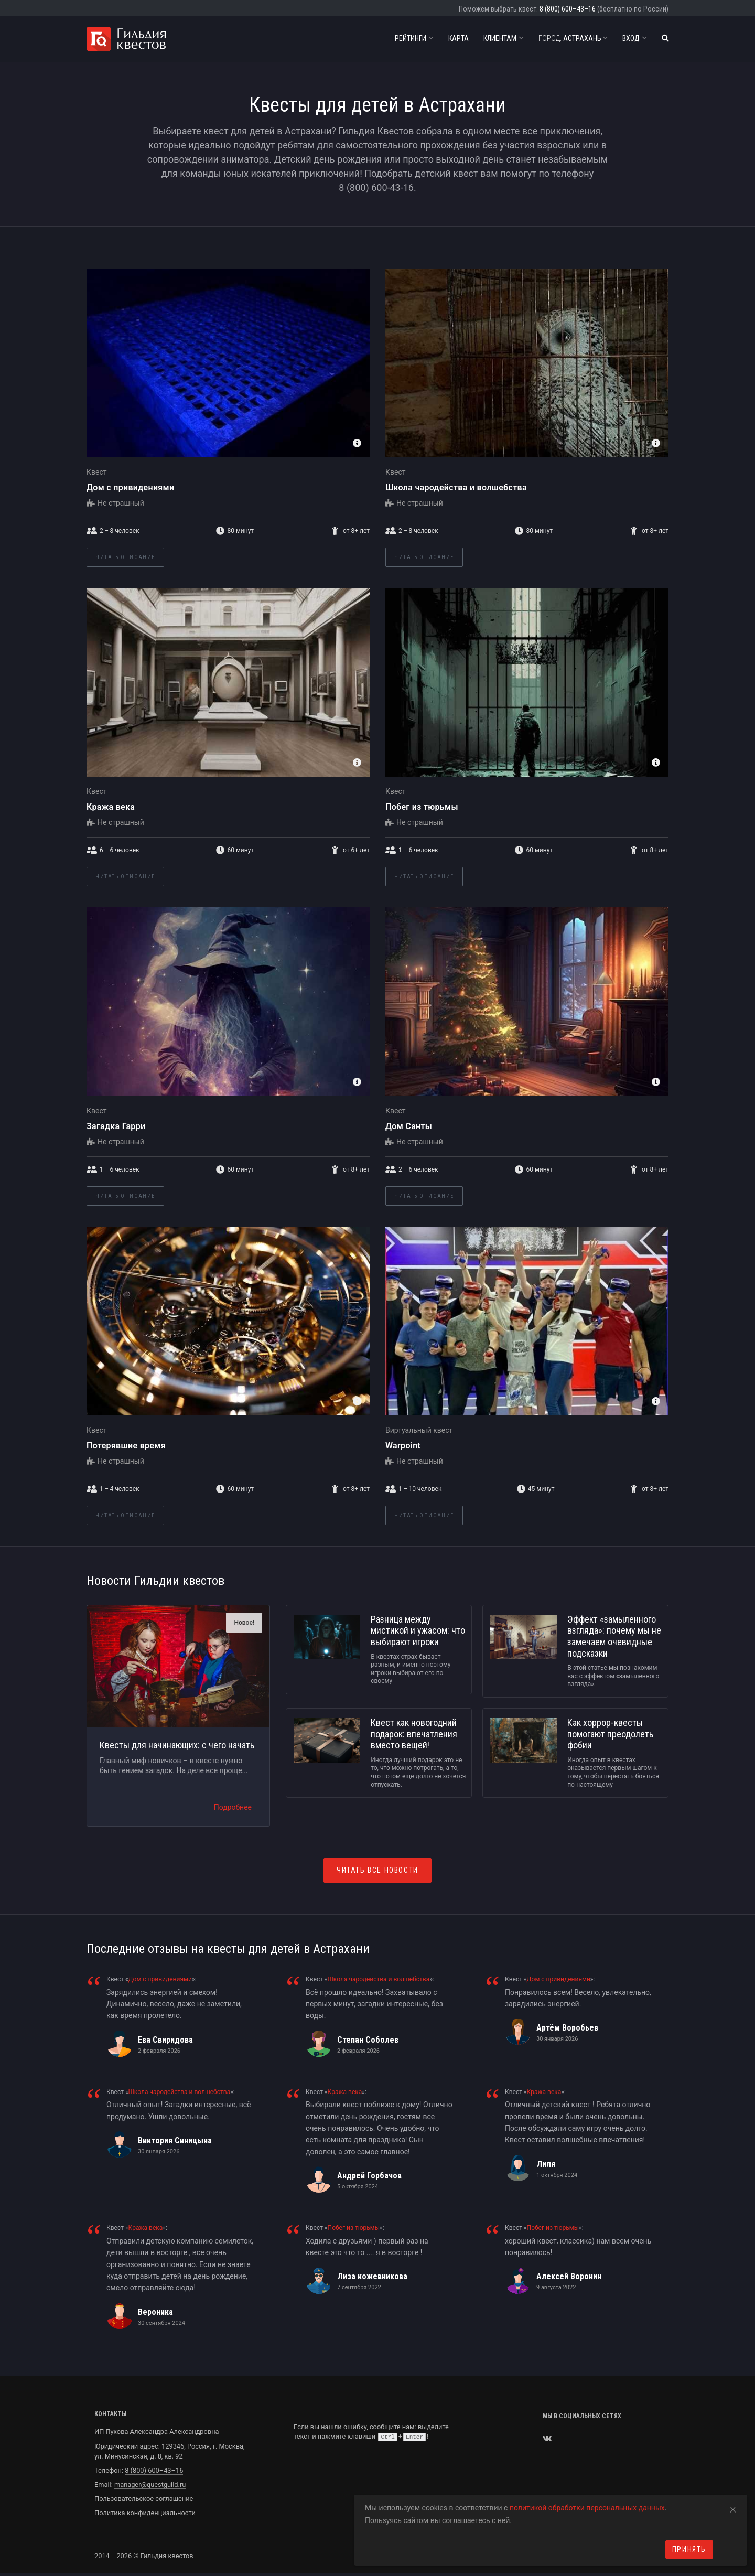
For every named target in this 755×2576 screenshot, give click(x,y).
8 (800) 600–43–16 (568, 9)
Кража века (111, 807)
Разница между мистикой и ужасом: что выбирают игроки (418, 1630)
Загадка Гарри (116, 1126)
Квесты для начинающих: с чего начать (177, 1745)
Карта (458, 38)
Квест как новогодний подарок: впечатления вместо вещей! (414, 1734)
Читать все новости (377, 1870)
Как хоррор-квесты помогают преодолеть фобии (610, 1734)
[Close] (733, 2507)
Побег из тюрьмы (421, 807)
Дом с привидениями (130, 487)
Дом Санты (408, 1126)
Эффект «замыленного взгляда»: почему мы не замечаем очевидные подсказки (614, 1636)
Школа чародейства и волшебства (456, 487)
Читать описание (125, 557)
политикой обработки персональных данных (587, 2508)
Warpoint (402, 1446)
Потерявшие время (126, 1446)
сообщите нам (392, 2427)
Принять (689, 2549)
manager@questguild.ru (150, 2484)
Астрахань (573, 38)
